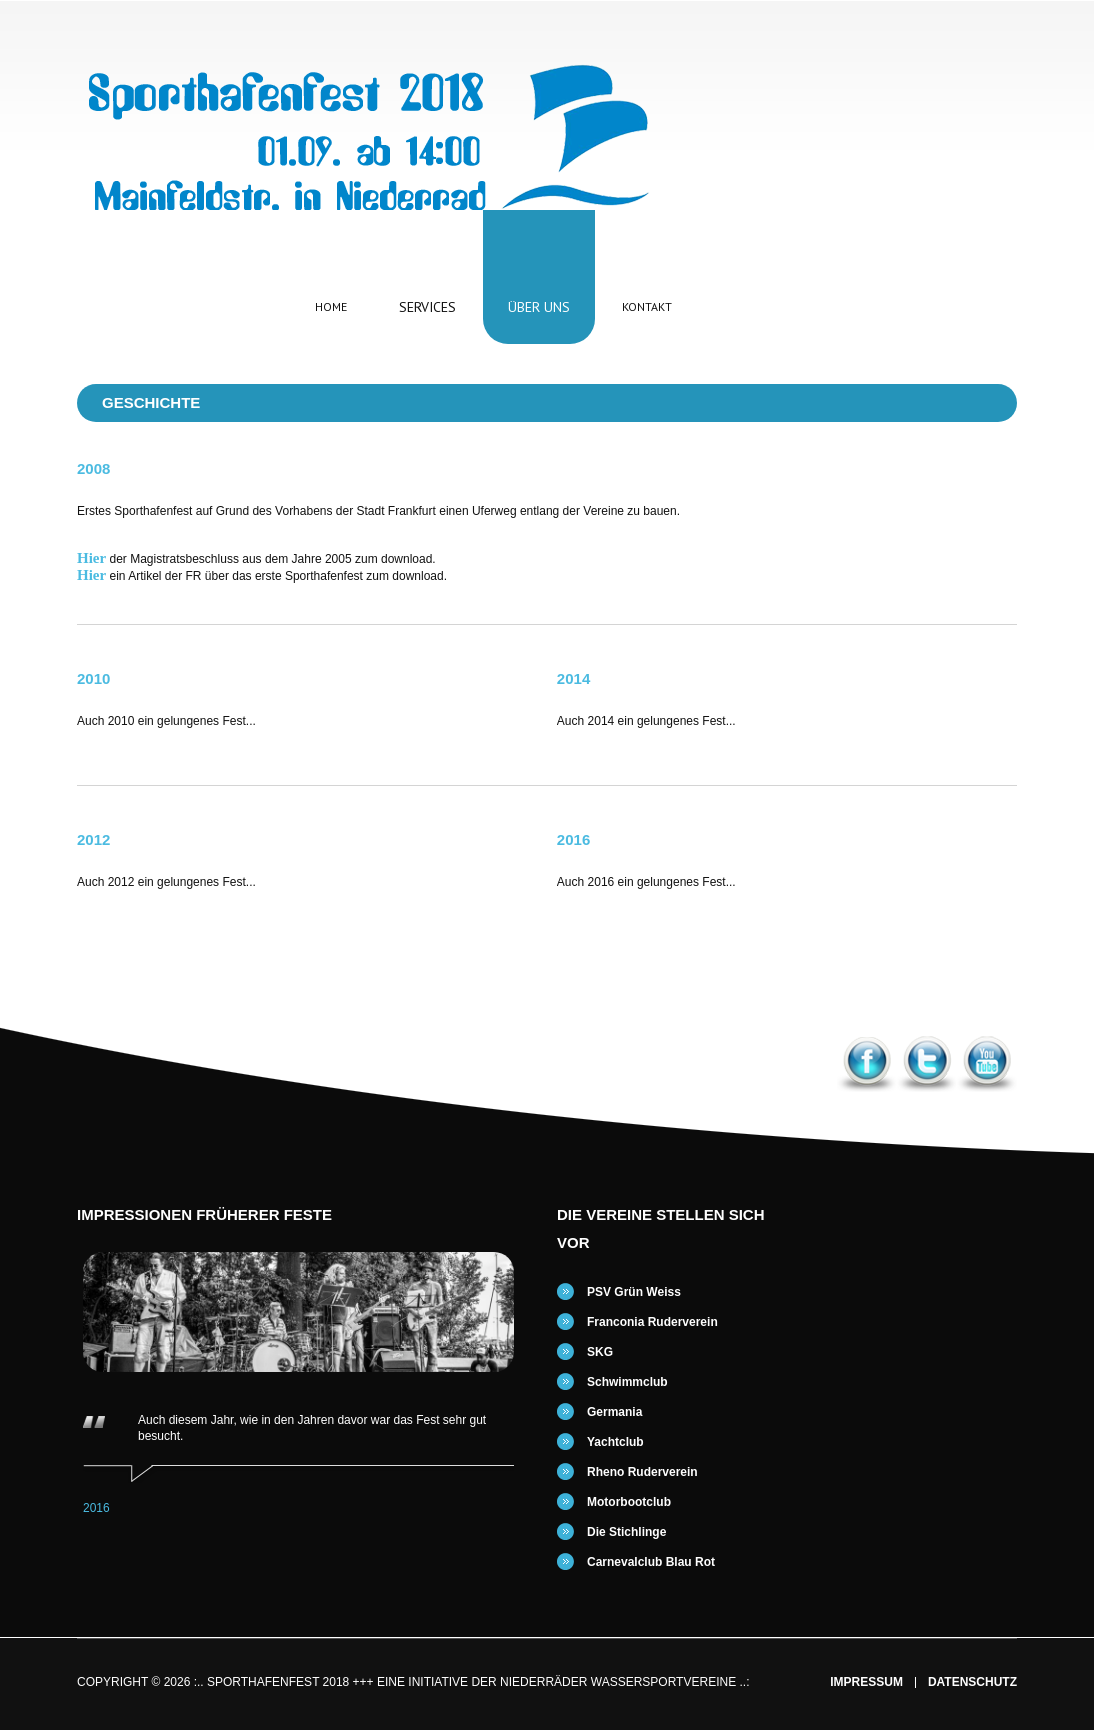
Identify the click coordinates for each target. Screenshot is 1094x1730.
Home (331, 306)
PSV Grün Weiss (634, 1292)
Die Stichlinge (626, 1532)
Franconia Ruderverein (652, 1322)
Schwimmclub (627, 1382)
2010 (93, 678)
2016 (573, 839)
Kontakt (647, 306)
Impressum (866, 1682)
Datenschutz (972, 1682)
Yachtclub (615, 1442)
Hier (91, 558)
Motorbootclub (629, 1502)
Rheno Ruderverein (642, 1472)
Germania (614, 1412)
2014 (573, 678)
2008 (93, 468)
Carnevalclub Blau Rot (651, 1562)
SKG (600, 1352)
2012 (93, 839)
